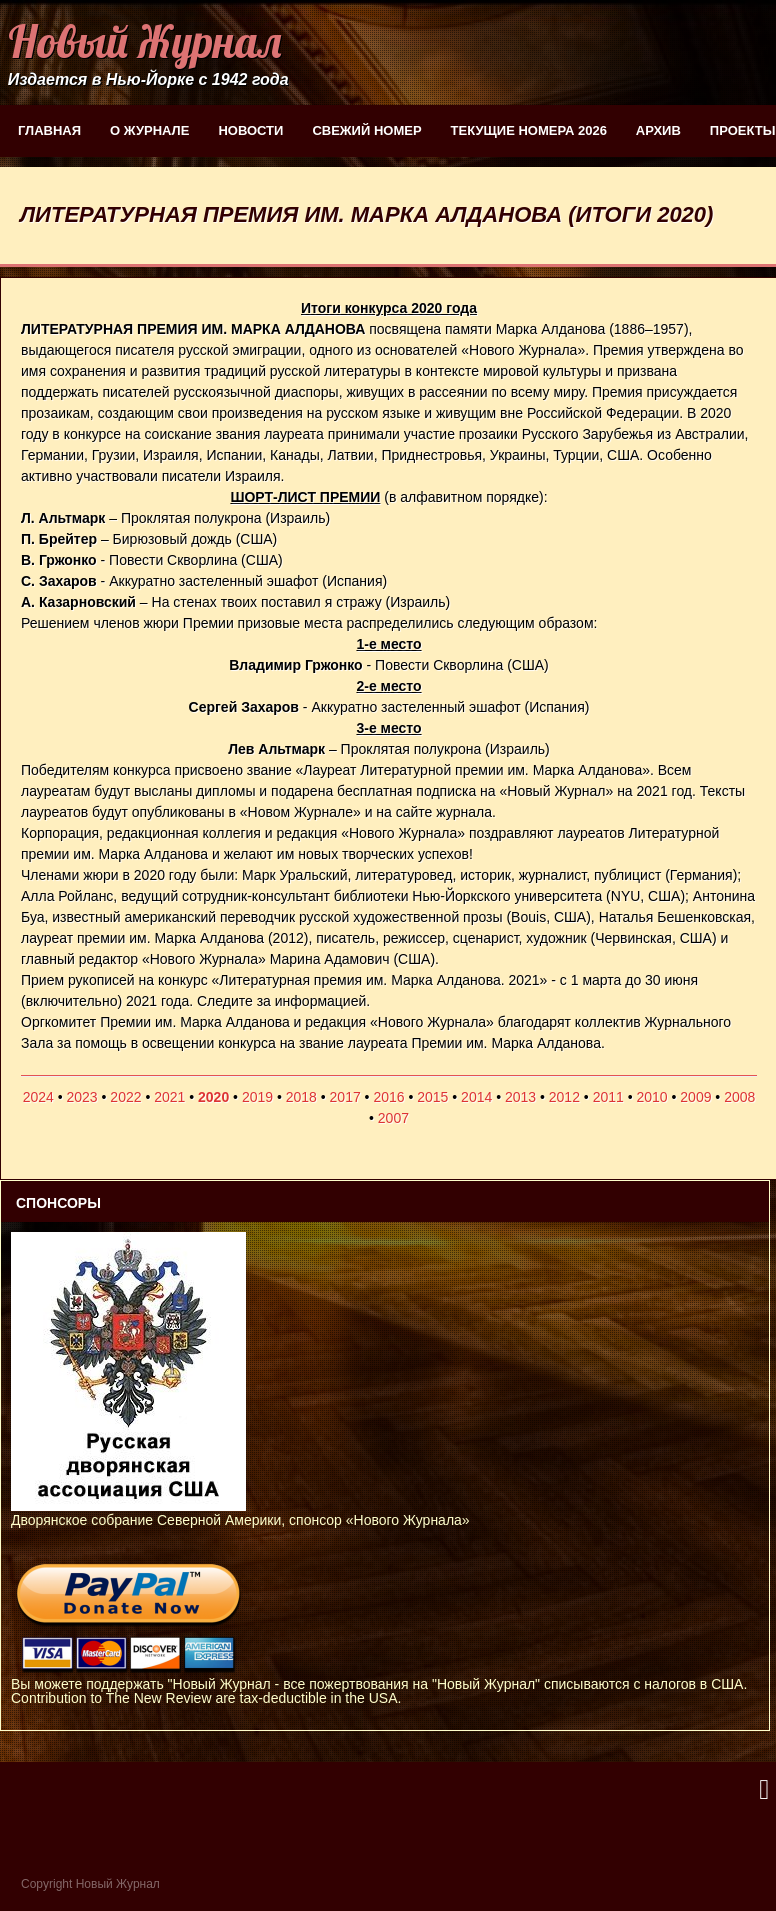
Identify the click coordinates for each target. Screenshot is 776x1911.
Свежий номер (366, 130)
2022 (125, 1097)
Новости (250, 130)
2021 (169, 1097)
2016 (388, 1097)
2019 (257, 1097)
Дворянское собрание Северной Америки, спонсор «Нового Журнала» (240, 1513)
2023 (82, 1097)
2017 (345, 1097)
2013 (520, 1097)
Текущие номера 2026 (529, 130)
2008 (739, 1097)
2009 (695, 1097)
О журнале (149, 130)
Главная (49, 130)
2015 (432, 1097)
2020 (213, 1097)
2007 (393, 1118)
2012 (564, 1097)
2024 (38, 1097)
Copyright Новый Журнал (90, 1884)
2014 (476, 1097)
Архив (658, 130)
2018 (301, 1097)
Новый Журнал (144, 41)
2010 (651, 1097)
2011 (608, 1097)
